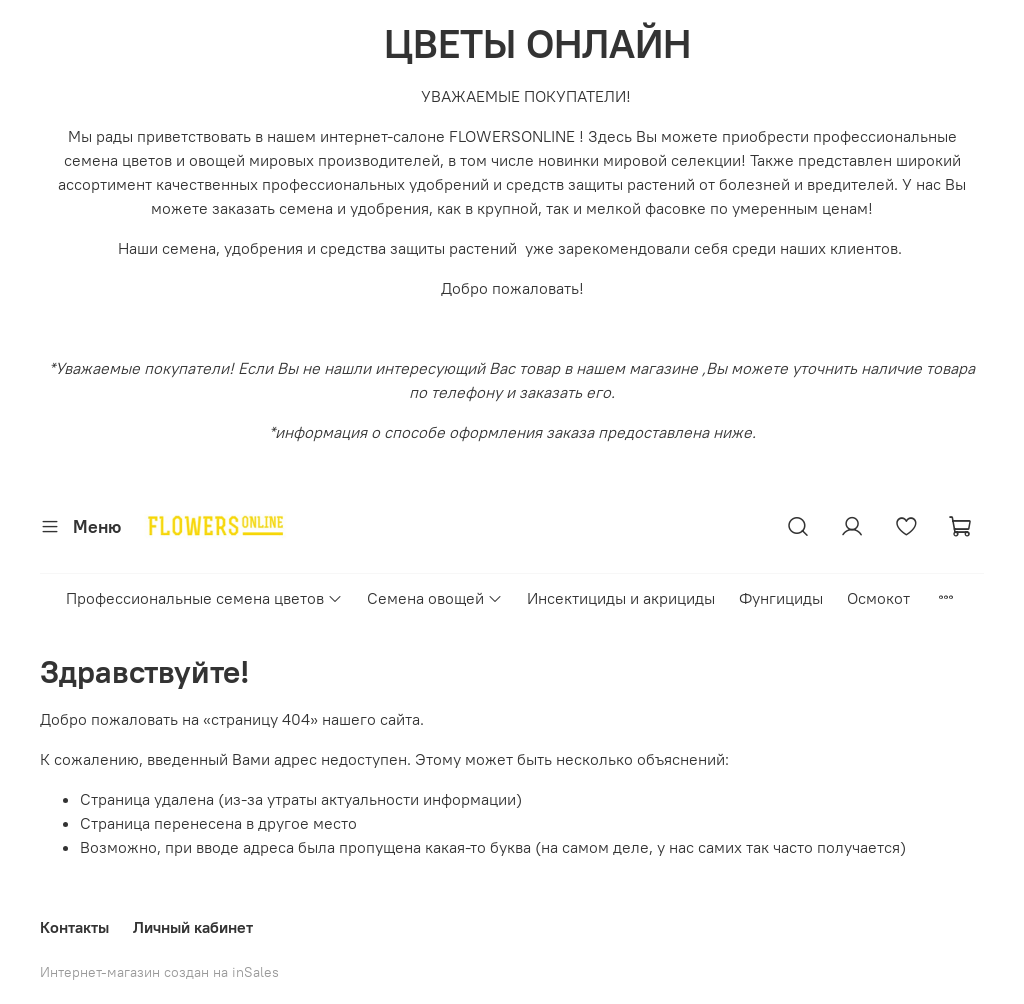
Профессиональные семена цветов (204, 598)
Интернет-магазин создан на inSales (159, 972)
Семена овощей (435, 598)
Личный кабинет (193, 927)
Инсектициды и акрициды (621, 598)
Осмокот (878, 598)
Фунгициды (781, 598)
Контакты (74, 927)
